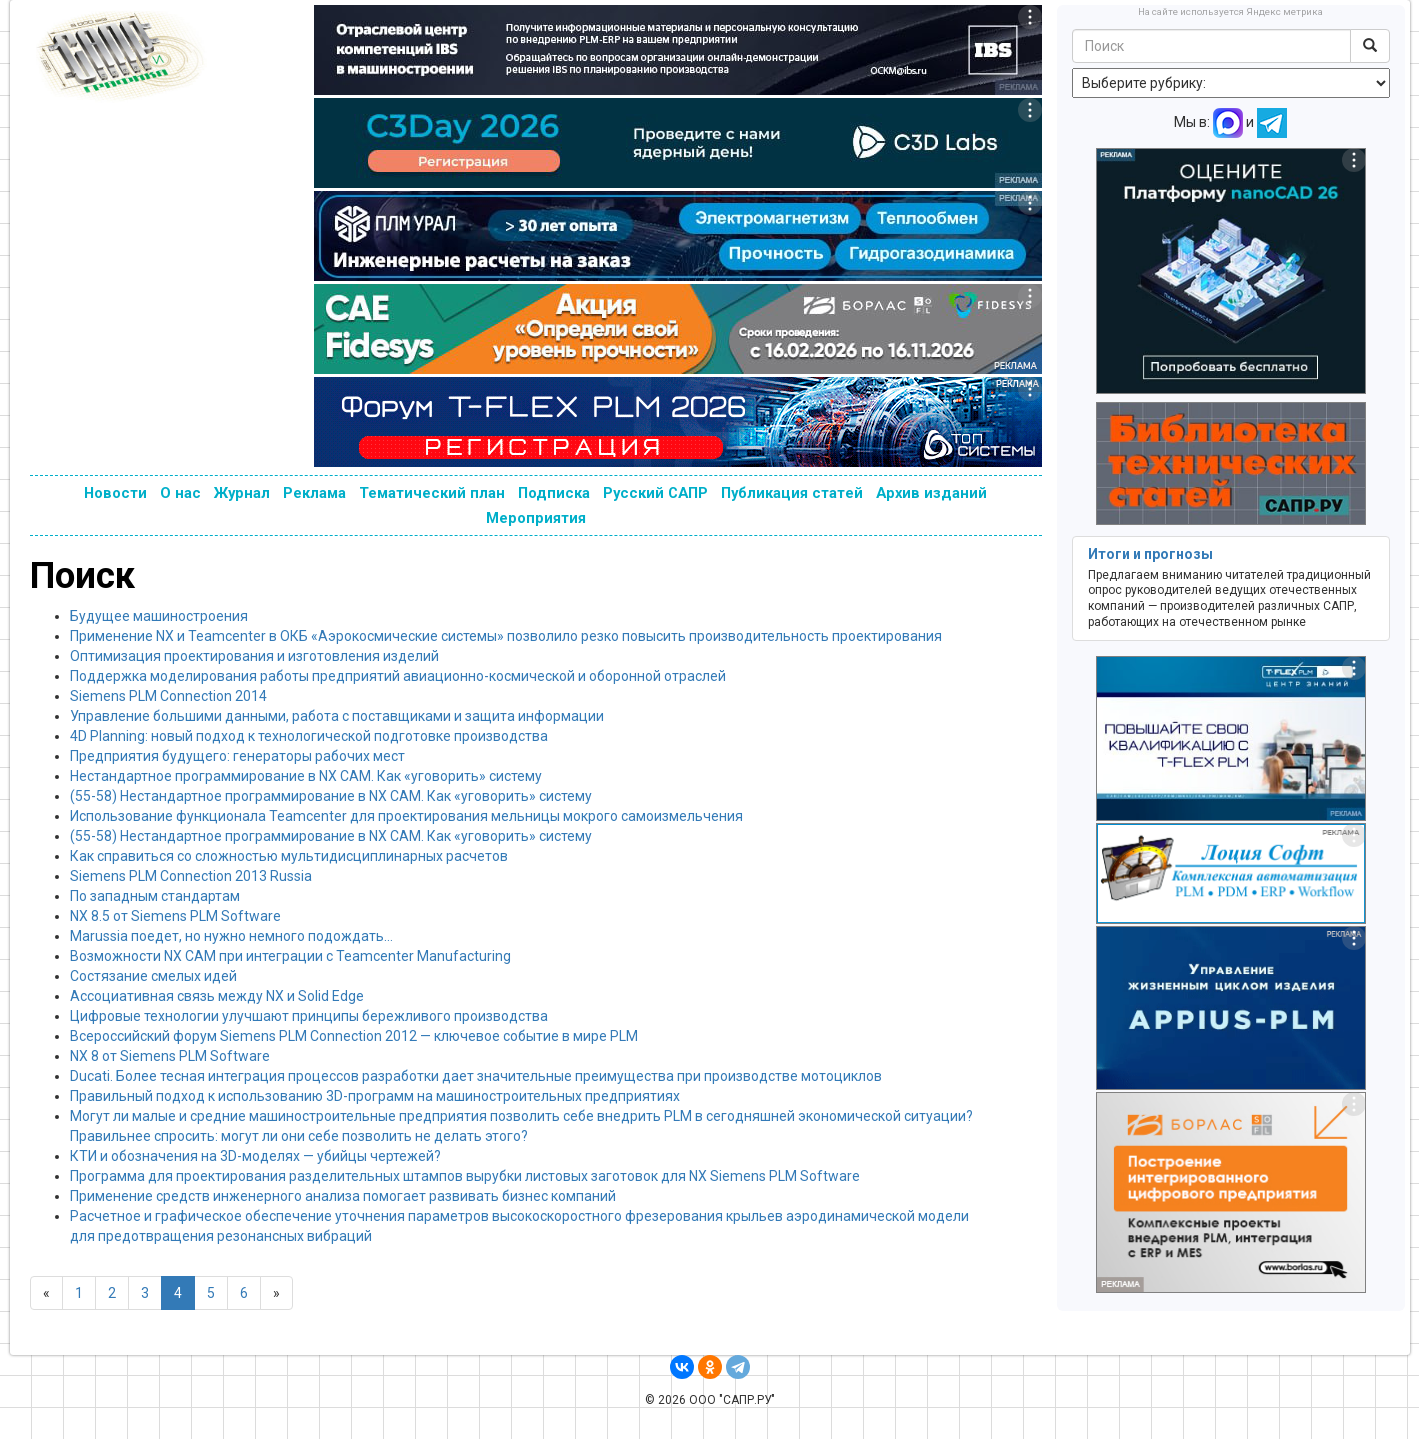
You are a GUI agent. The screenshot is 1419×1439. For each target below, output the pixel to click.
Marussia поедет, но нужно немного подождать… (231, 936)
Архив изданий (931, 493)
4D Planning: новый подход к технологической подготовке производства (309, 736)
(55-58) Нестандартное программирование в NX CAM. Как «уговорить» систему (331, 796)
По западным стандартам (155, 896)
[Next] (276, 1293)
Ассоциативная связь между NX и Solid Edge (217, 996)
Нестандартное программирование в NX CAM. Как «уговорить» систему (306, 776)
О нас (180, 493)
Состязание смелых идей (153, 976)
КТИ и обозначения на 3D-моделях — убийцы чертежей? (255, 1156)
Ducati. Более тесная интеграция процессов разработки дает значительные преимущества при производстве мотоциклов (476, 1076)
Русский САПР (655, 493)
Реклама (314, 493)
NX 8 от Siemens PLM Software (170, 1056)
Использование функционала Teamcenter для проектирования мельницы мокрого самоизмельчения (406, 816)
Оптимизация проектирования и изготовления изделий (254, 656)
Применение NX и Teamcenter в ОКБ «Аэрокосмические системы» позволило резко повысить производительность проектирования (506, 636)
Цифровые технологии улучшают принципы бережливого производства (309, 1016)
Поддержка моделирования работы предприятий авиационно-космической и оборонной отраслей (398, 676)
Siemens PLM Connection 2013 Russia (191, 876)
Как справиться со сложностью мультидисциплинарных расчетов (289, 856)
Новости (115, 493)
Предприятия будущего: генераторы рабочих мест (237, 756)
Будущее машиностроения (159, 616)
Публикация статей (792, 493)
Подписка (554, 493)
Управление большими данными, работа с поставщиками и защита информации (337, 716)
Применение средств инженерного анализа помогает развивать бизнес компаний (343, 1196)
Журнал (242, 493)
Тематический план (432, 493)
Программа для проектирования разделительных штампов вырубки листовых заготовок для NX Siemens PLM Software (465, 1176)
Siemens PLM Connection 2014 (168, 696)
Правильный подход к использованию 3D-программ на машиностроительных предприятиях (375, 1096)
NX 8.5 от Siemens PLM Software (175, 916)
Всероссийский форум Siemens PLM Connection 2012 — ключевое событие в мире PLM (354, 1036)
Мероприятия (536, 518)
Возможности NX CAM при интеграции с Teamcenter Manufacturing (290, 956)
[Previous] (46, 1293)
